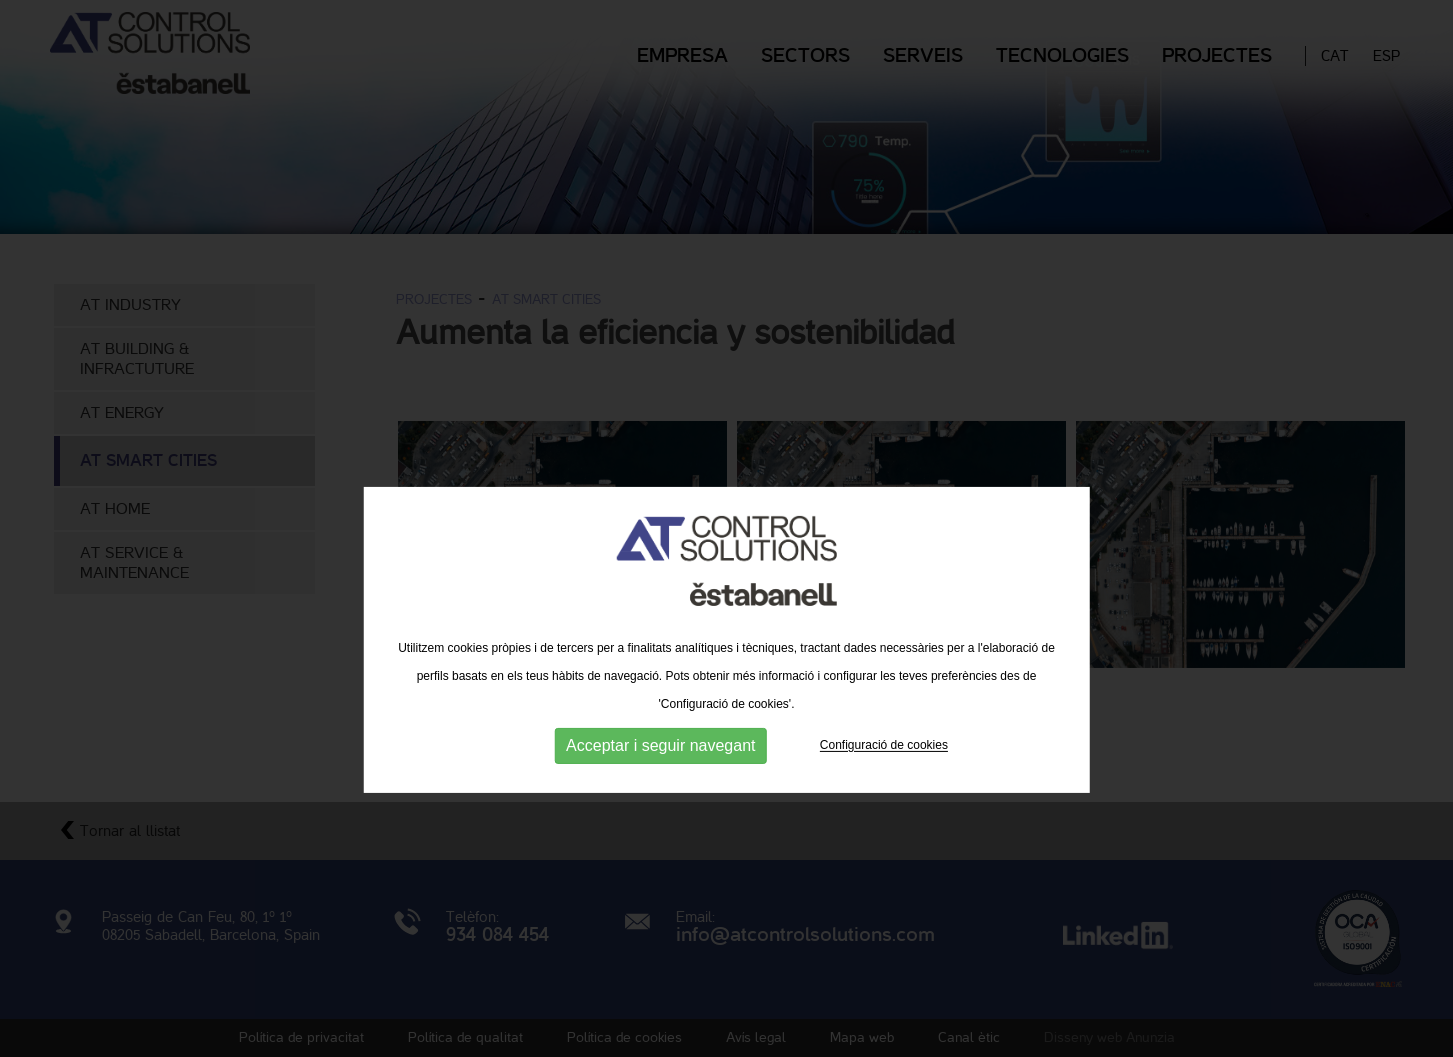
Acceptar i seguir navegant (660, 790)
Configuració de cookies (884, 790)
